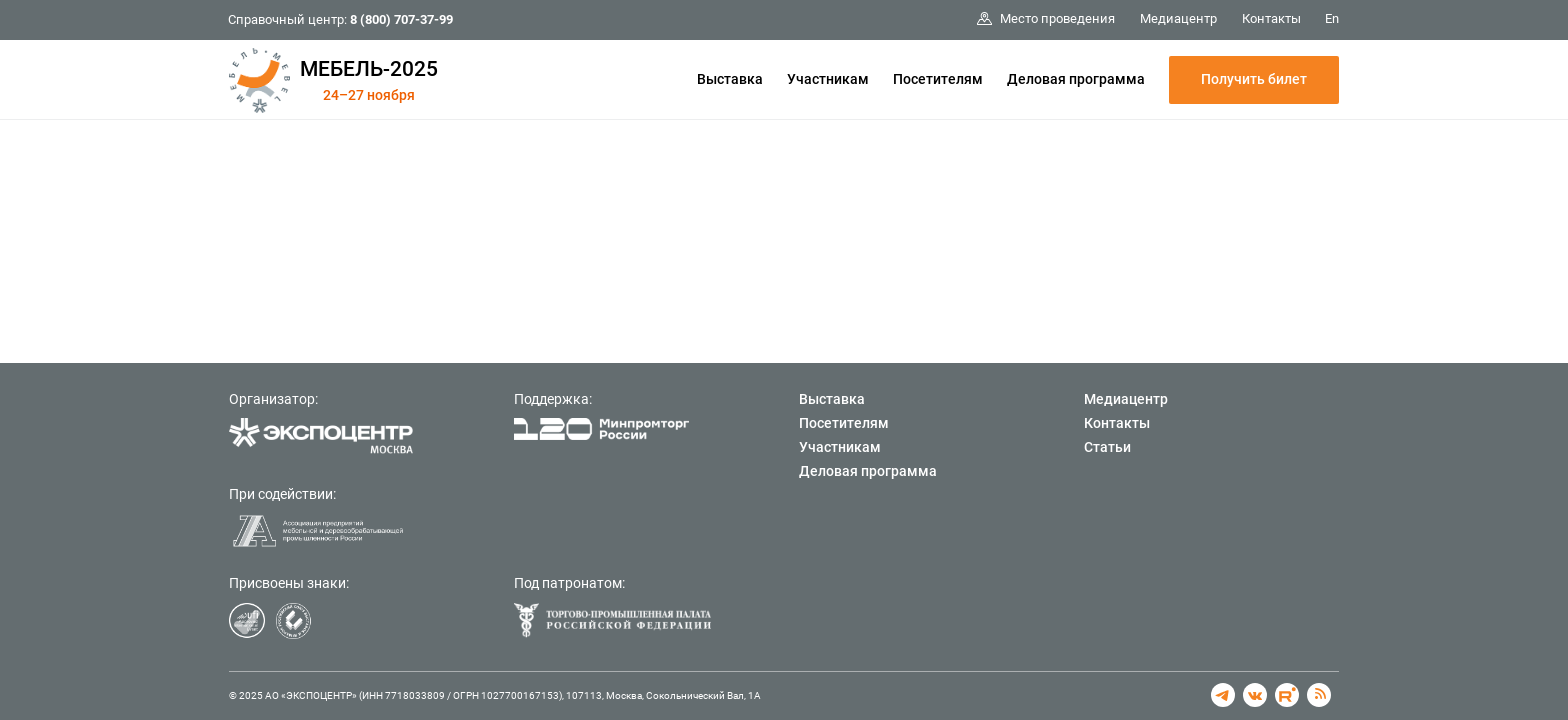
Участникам (828, 79)
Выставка (730, 79)
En (1332, 18)
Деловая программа (1076, 79)
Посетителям (938, 79)
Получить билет (1254, 79)
